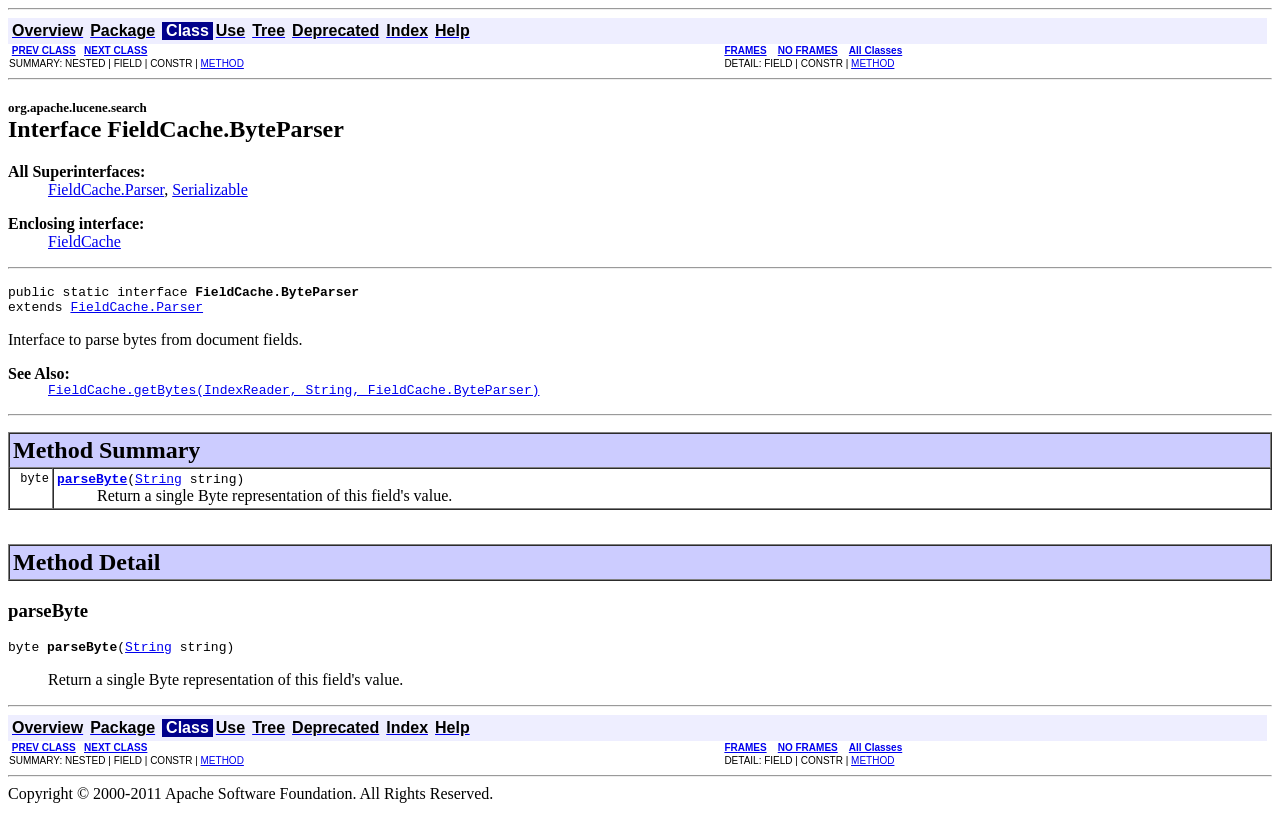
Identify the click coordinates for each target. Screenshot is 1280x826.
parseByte (92, 490)
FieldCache (84, 241)
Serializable (210, 189)
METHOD (222, 63)
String (158, 490)
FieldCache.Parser (106, 189)
